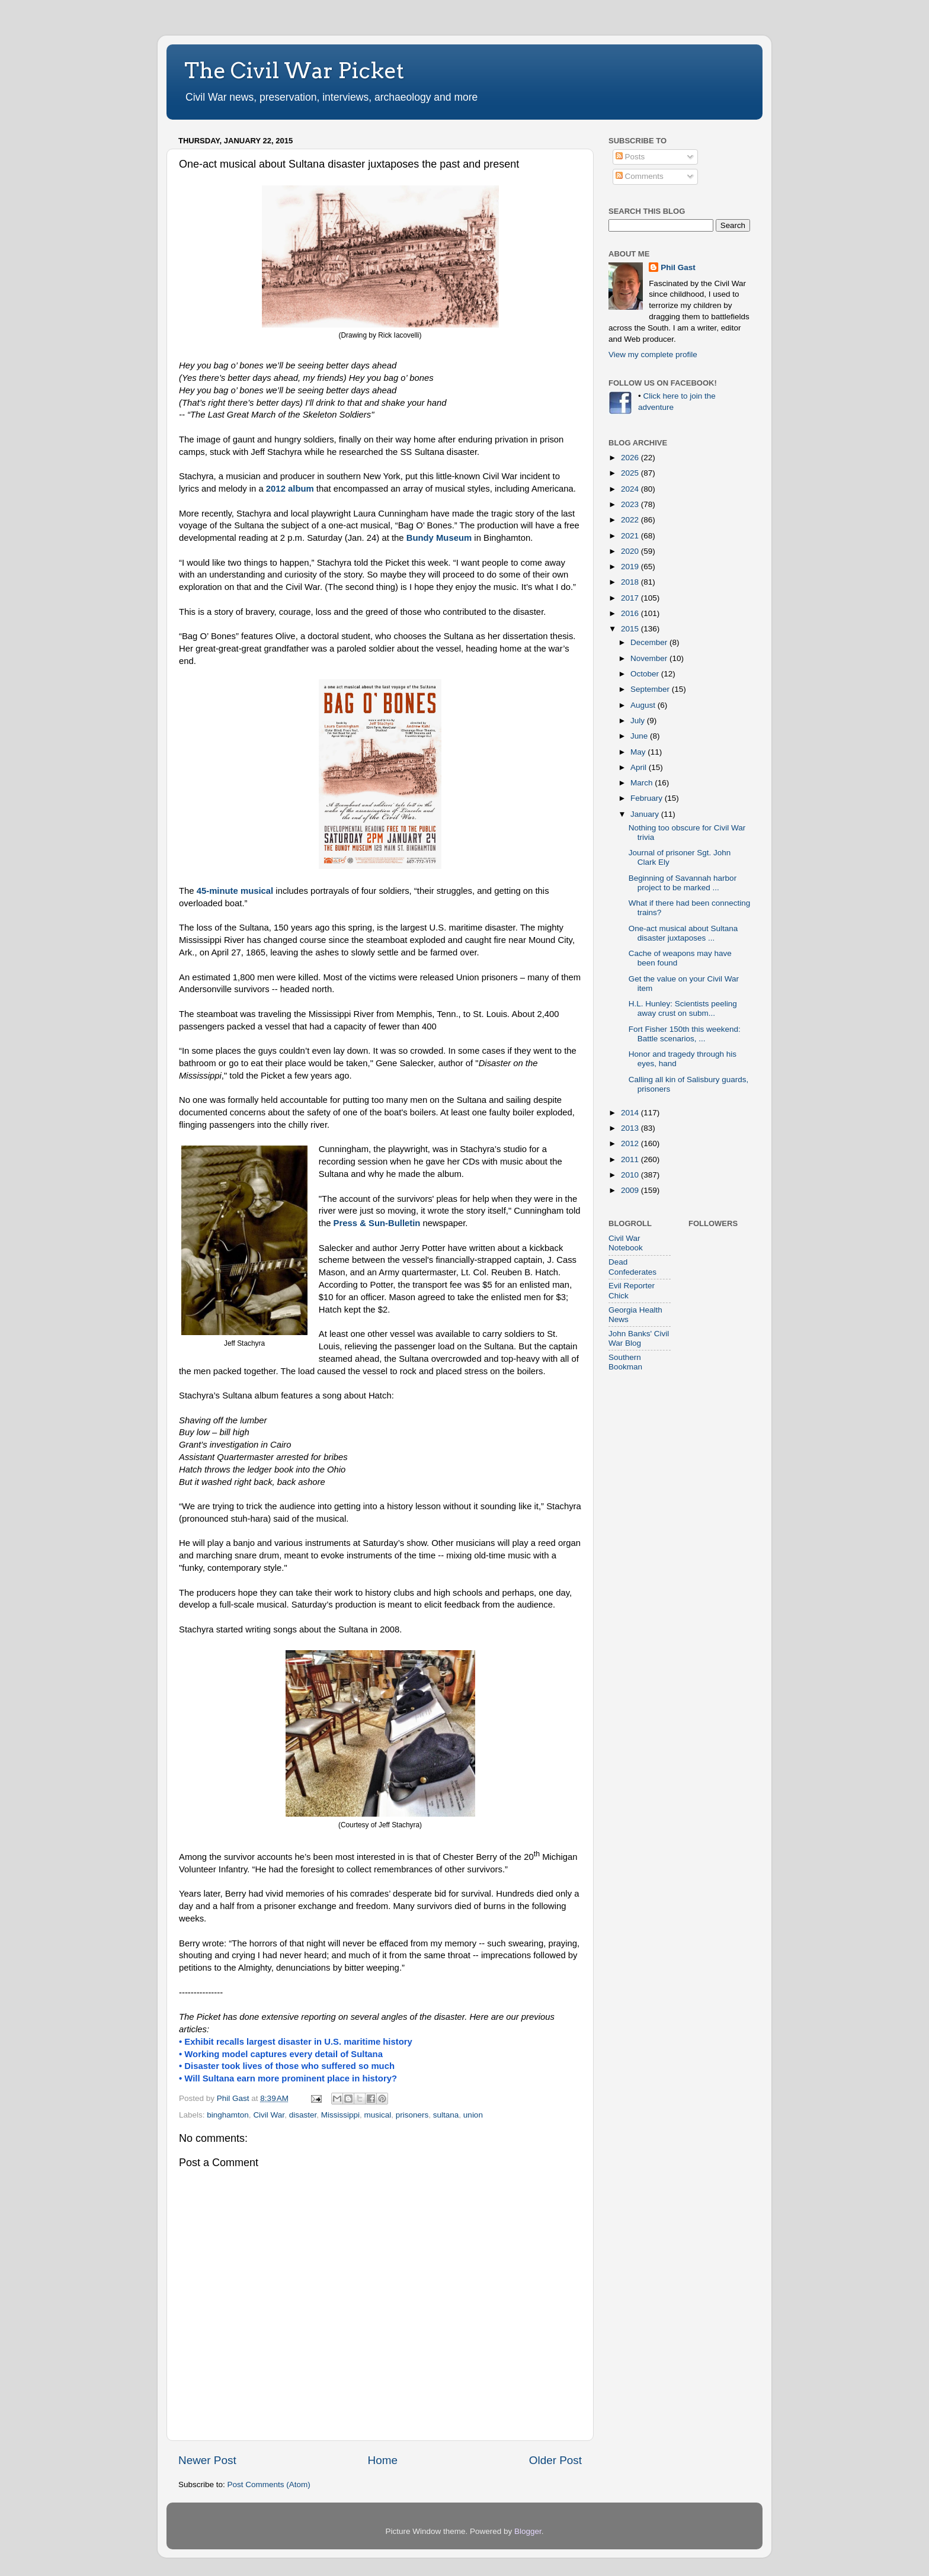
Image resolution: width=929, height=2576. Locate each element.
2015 (631, 628)
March (642, 782)
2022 (631, 519)
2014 (631, 1112)
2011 (631, 1159)
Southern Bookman (625, 1362)
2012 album (290, 488)
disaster (303, 2114)
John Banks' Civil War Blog (638, 1338)
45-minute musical (235, 891)
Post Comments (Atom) (269, 2484)
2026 (631, 457)
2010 (631, 1174)
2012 (631, 1143)
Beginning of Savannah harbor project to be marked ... (682, 883)
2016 (631, 613)
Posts (630, 156)
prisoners (412, 2114)
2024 (631, 489)
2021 (631, 535)
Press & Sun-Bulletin (377, 1223)
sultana (446, 2114)
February (647, 798)
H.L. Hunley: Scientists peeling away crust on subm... (683, 1008)
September (651, 689)
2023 (631, 504)
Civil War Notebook (625, 1243)
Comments (640, 176)
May (639, 752)
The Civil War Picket (294, 70)
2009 (631, 1190)
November (649, 658)
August (644, 705)
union (473, 2114)
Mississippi (340, 2114)
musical (377, 2114)
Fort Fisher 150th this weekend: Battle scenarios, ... (685, 1034)
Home (383, 2460)
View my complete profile (652, 354)
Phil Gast (678, 267)
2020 (631, 551)
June (640, 736)
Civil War (268, 2114)
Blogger (528, 2531)
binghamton (228, 2114)
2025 (631, 473)
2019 (631, 566)
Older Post (555, 2460)
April (639, 767)
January (645, 814)
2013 (631, 1128)
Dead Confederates (632, 1266)
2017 (631, 598)
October (645, 673)
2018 (631, 582)
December (649, 642)
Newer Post (207, 2460)
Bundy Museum (439, 538)
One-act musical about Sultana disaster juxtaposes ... (683, 933)
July (638, 720)
